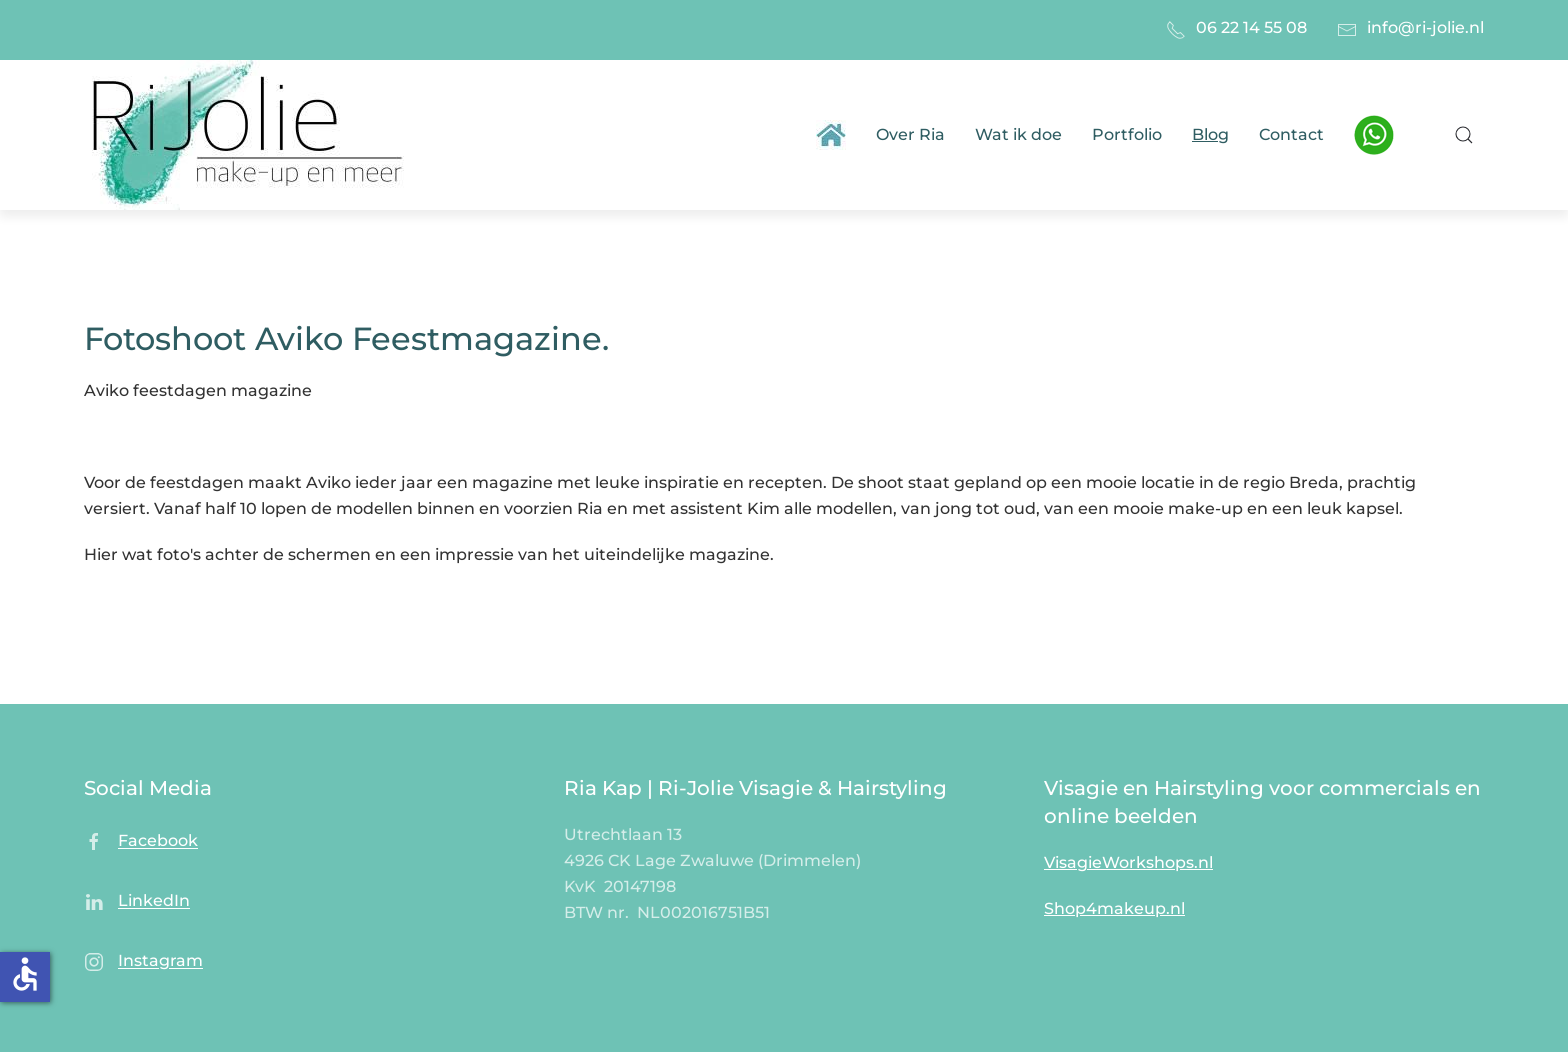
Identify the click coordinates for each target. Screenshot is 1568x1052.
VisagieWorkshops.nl (1128, 862)
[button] (1464, 135)
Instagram (160, 961)
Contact (1291, 134)
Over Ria (910, 134)
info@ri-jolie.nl (1425, 27)
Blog (1210, 134)
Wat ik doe (1018, 134)
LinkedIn (154, 901)
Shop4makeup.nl (1114, 908)
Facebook (158, 841)
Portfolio (1127, 134)
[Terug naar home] (251, 135)
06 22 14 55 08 (1251, 27)
